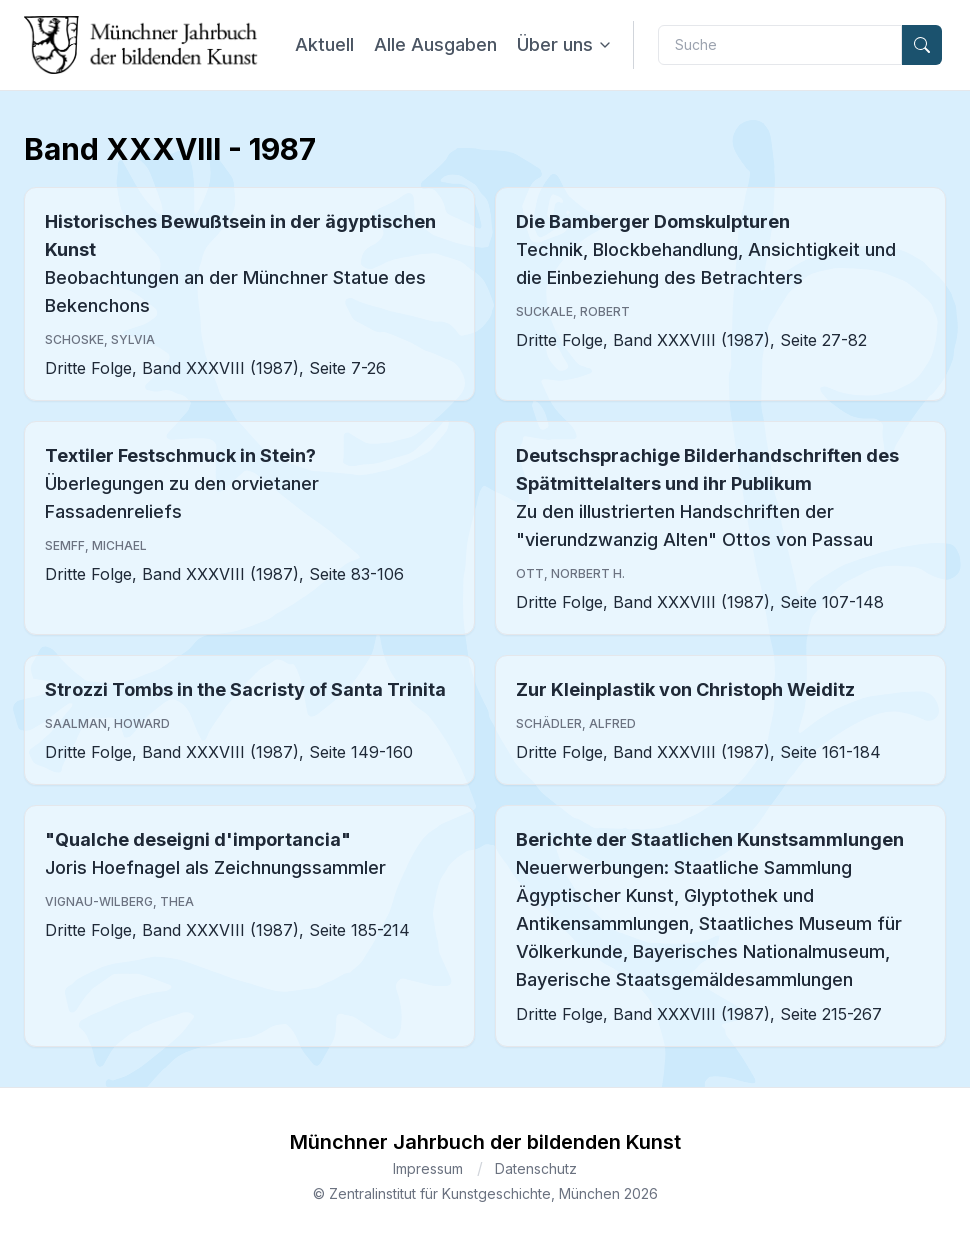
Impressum (428, 1168)
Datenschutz (536, 1168)
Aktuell (324, 44)
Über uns (565, 44)
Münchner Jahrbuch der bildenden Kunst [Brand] (485, 1142)
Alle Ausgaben (435, 44)
